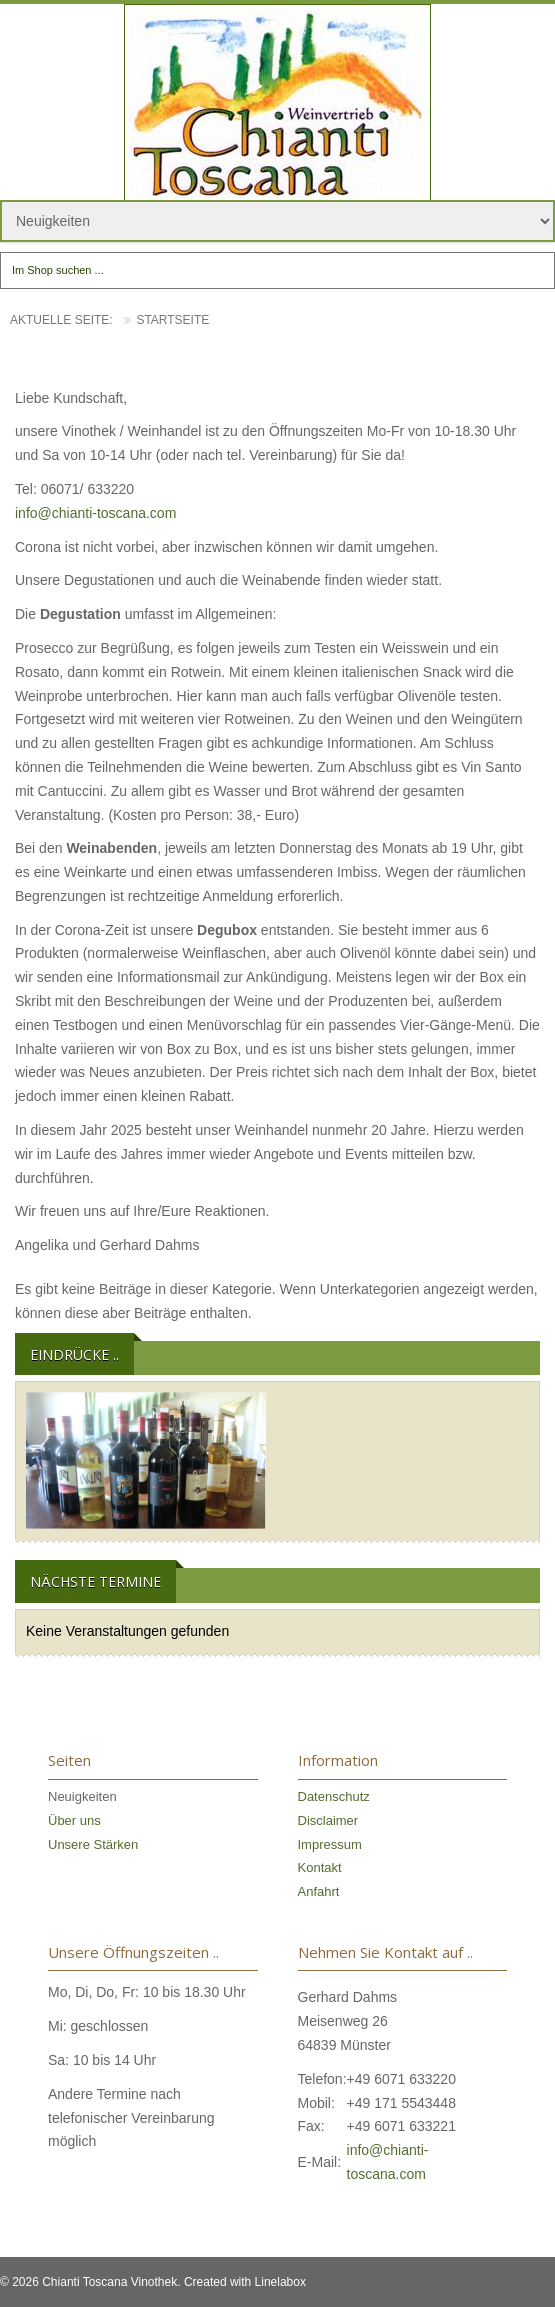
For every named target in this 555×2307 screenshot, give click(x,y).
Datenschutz (334, 1796)
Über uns (74, 1820)
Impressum (330, 1844)
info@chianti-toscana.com (95, 513)
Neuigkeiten (82, 1796)
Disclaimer (328, 1820)
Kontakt (320, 1867)
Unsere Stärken (93, 1844)
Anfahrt (319, 1891)
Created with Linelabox (245, 2282)
